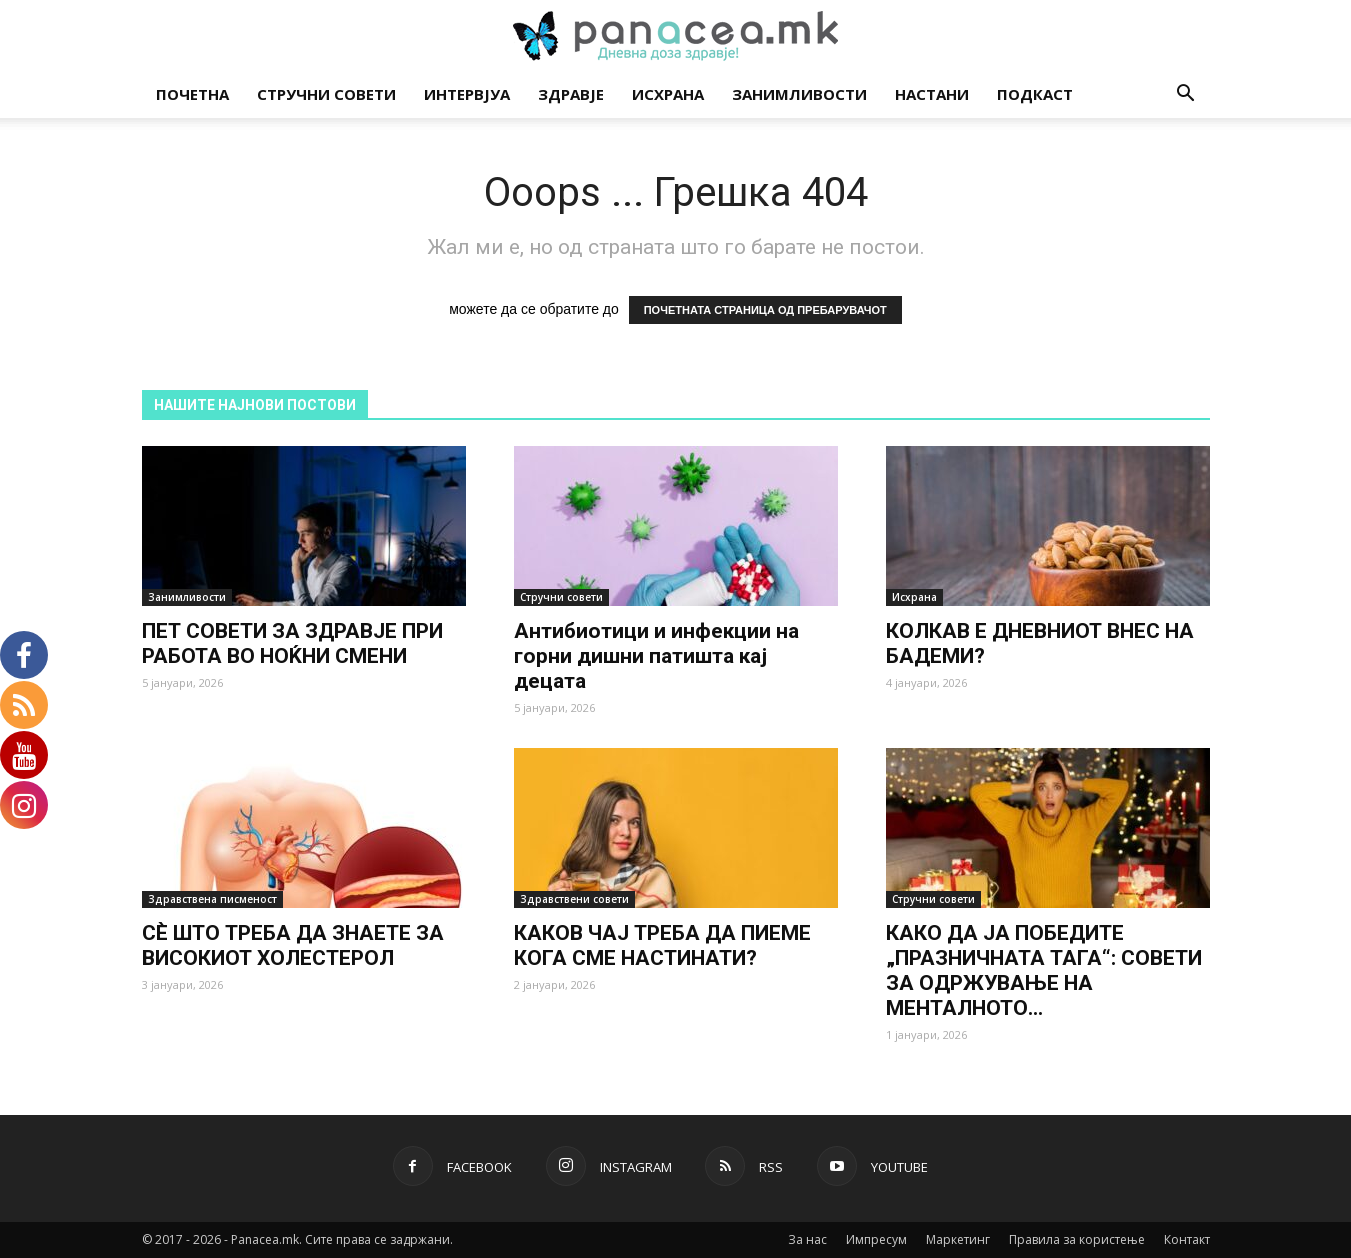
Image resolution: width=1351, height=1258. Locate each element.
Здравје (571, 94)
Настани (932, 94)
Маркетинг (958, 1239)
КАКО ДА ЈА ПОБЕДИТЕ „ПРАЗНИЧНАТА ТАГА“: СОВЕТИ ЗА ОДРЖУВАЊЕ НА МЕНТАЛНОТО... (1044, 970)
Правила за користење (1077, 1239)
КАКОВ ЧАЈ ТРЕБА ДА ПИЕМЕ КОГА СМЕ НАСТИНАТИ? (662, 945)
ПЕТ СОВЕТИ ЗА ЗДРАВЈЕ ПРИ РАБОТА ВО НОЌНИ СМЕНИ (292, 643)
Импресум (876, 1239)
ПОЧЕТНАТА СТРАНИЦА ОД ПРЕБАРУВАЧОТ (765, 310)
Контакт (1187, 1239)
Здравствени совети (574, 899)
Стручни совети (326, 94)
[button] (1186, 95)
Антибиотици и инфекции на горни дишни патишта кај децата (656, 656)
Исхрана (668, 94)
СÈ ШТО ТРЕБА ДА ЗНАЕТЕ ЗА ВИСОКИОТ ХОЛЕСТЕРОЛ (293, 945)
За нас (807, 1239)
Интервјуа (467, 94)
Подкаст (1035, 94)
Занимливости (799, 94)
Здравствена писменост (212, 899)
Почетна (192, 94)
